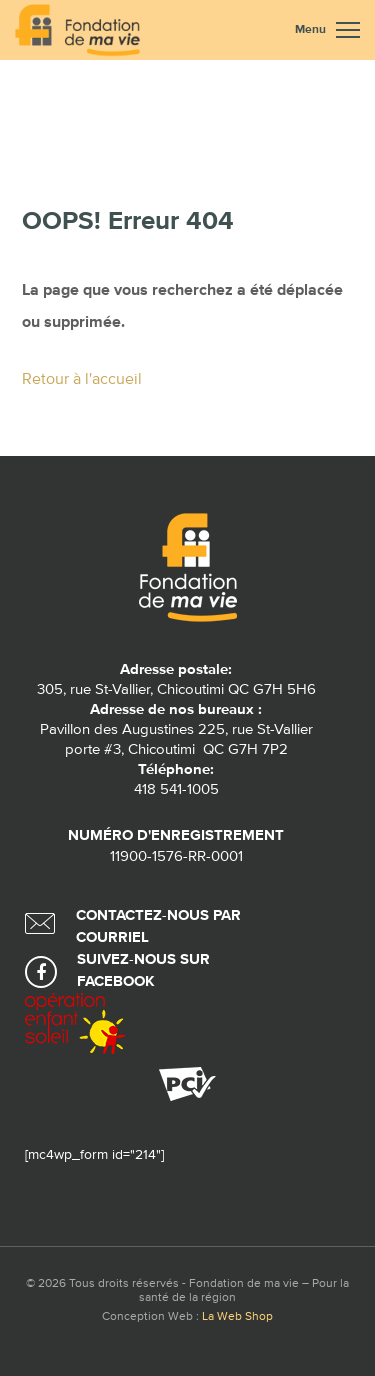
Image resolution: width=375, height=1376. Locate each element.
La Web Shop (237, 1317)
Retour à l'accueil (82, 380)
